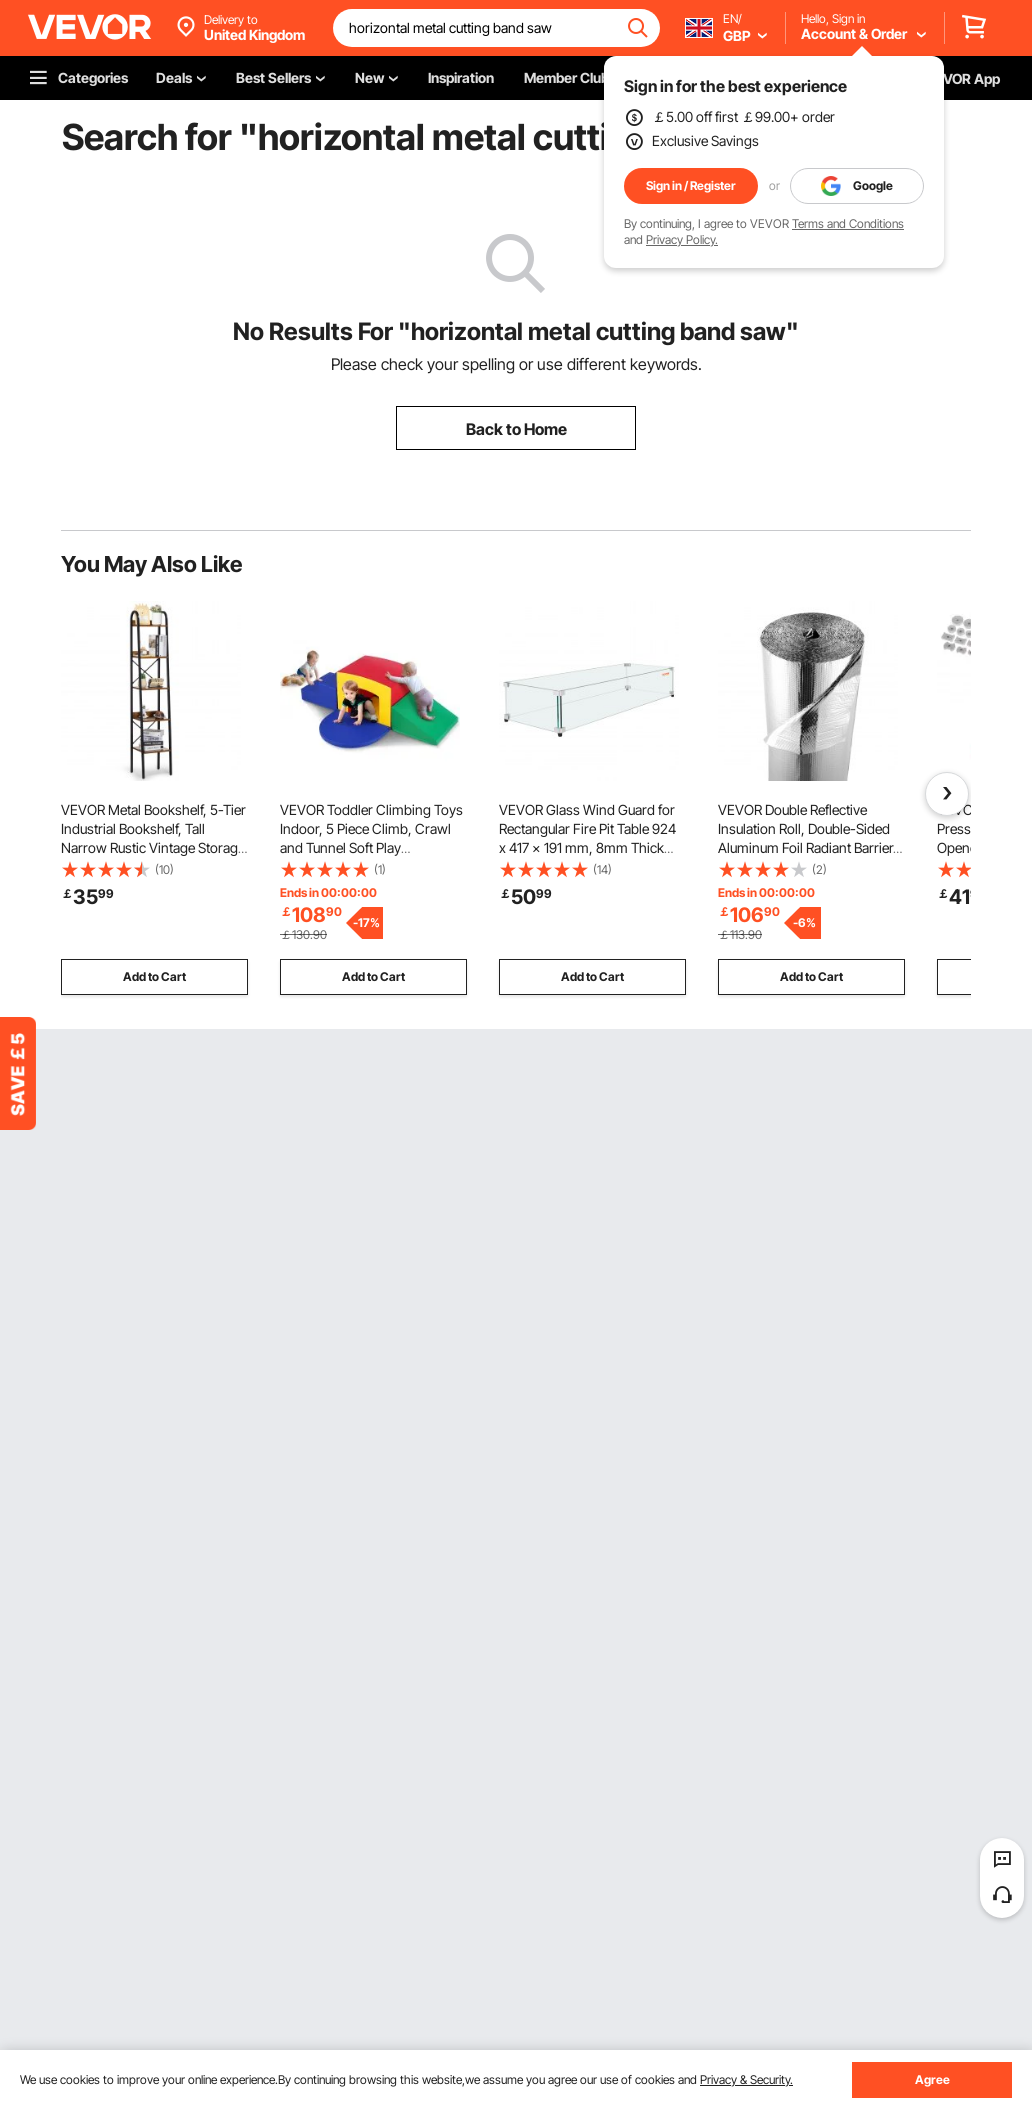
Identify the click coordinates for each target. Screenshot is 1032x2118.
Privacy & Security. (746, 2079)
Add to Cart (154, 976)
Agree (932, 2079)
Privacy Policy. (682, 239)
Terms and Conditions (848, 223)
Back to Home (516, 429)
